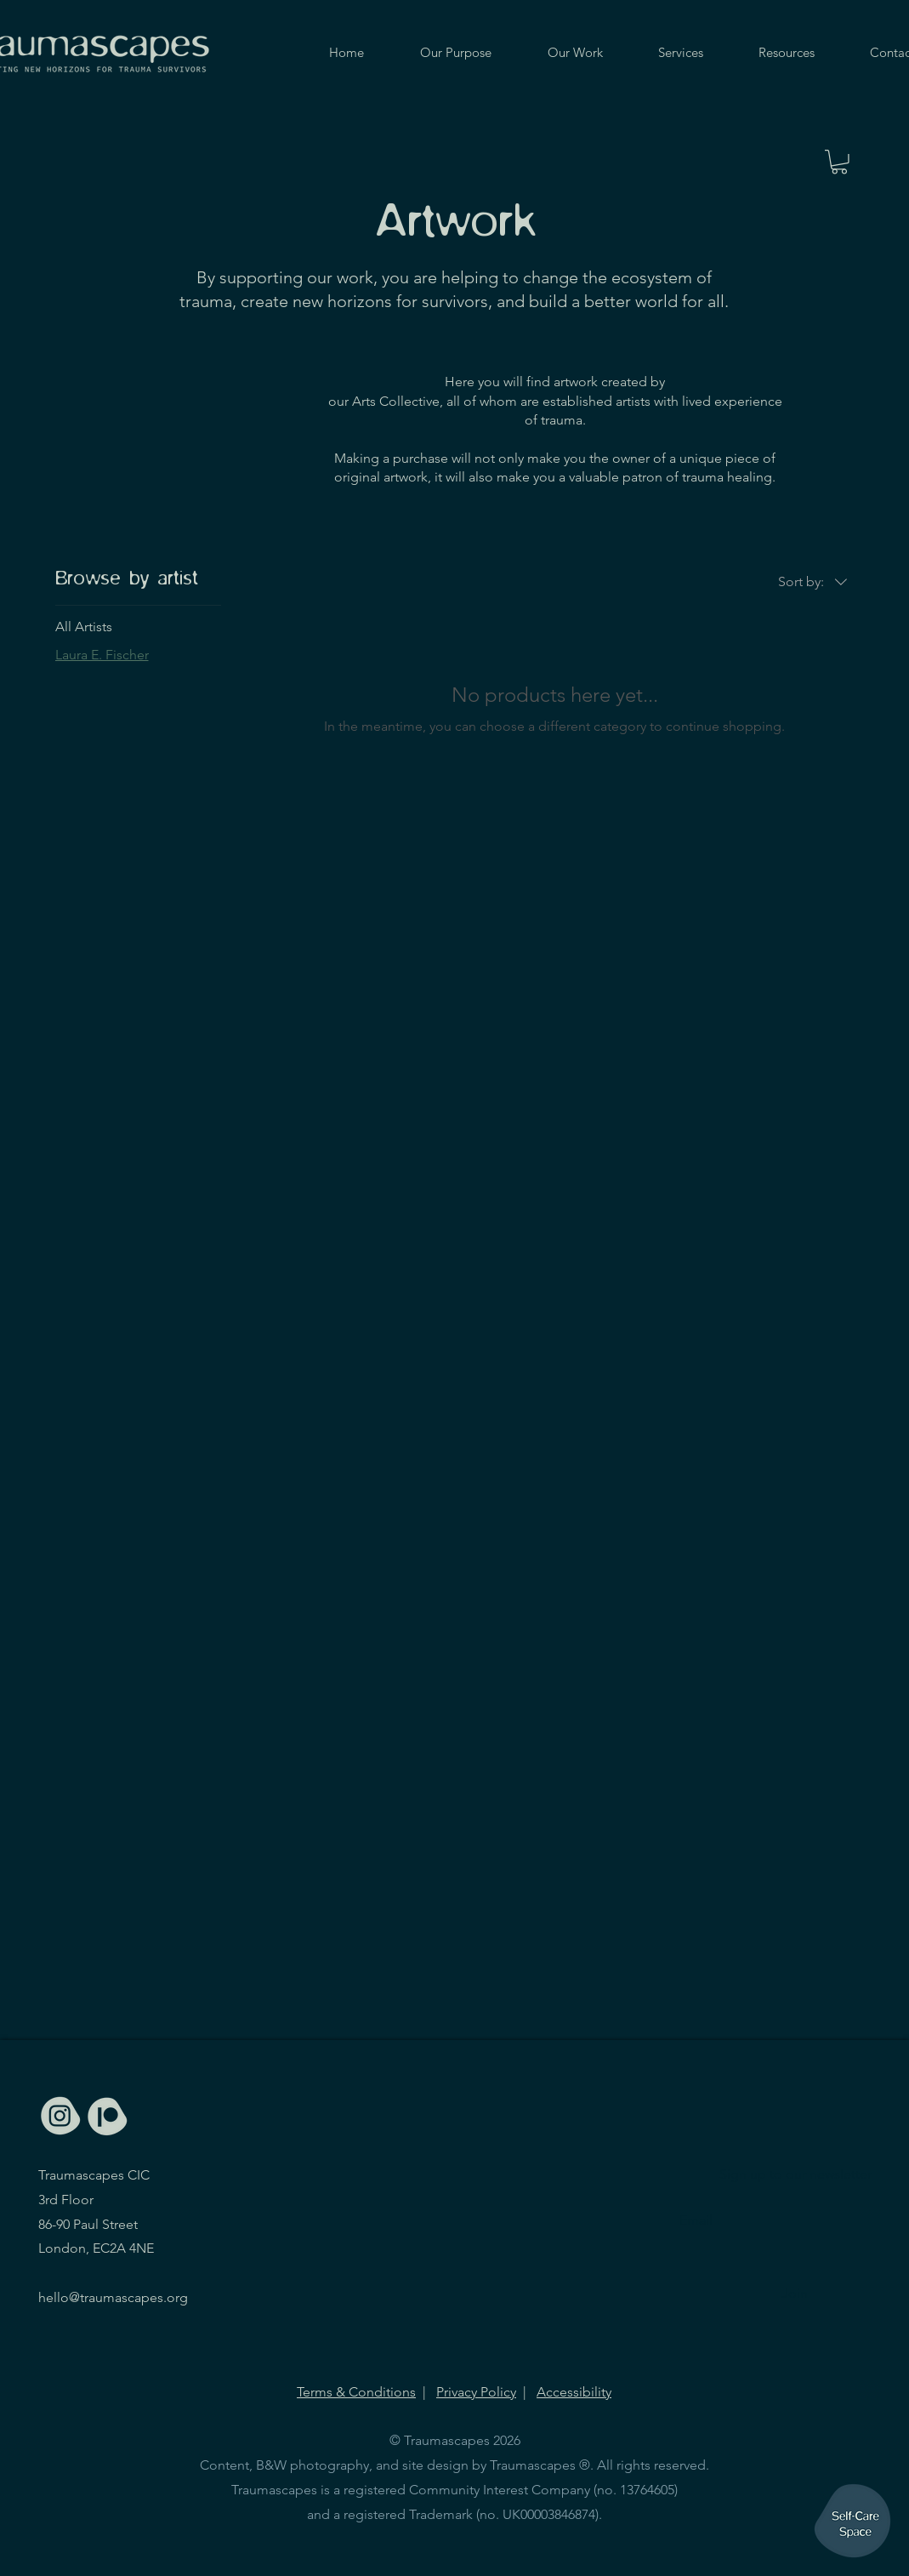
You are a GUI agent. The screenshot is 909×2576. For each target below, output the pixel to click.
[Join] (795, 2294)
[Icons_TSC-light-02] (106, 2116)
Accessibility (574, 2392)
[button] (839, 162)
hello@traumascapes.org (113, 2297)
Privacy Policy (476, 2392)
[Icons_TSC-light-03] (60, 2116)
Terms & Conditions (356, 2392)
